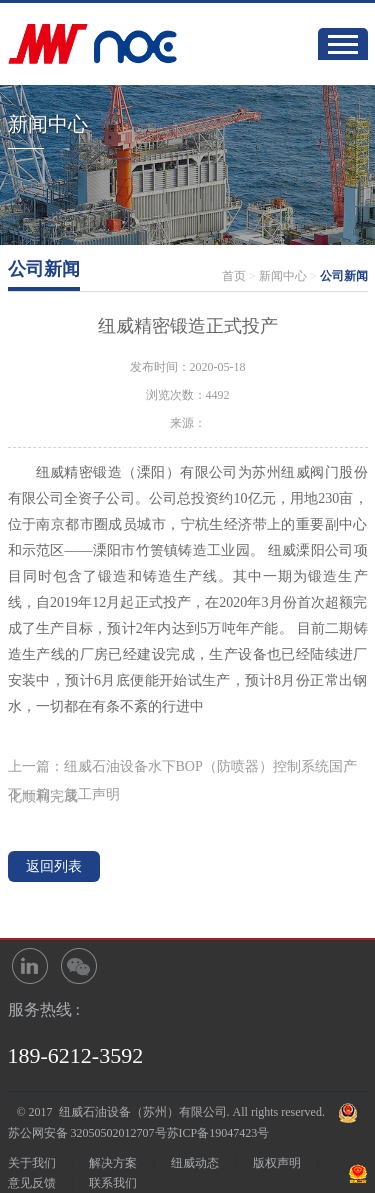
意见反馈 (32, 1183)
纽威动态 (195, 1163)
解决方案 (113, 1163)
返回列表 (54, 866)
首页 (234, 276)
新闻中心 (283, 276)
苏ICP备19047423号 (218, 1133)
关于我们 (32, 1163)
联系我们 (113, 1183)
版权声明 (277, 1163)
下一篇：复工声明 (64, 794)
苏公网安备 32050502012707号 (87, 1133)
